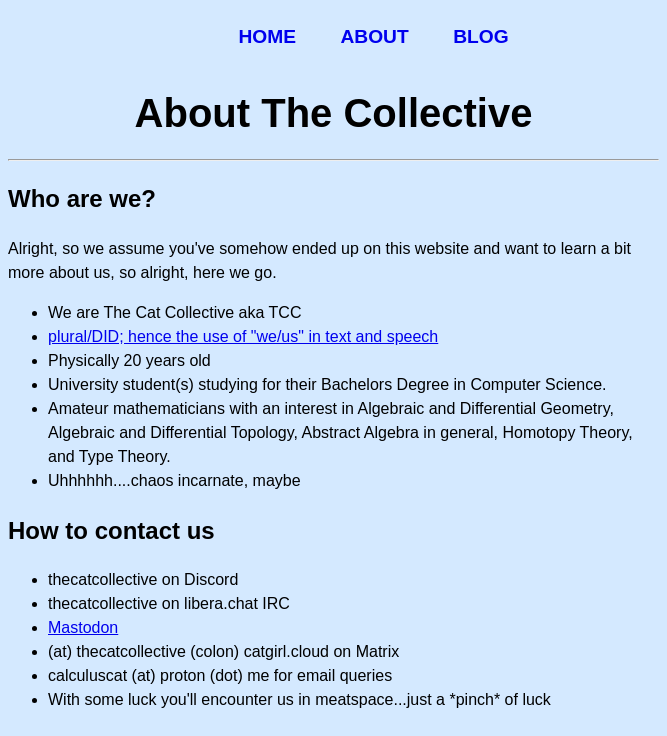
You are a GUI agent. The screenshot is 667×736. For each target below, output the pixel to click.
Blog (480, 36)
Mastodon (83, 627)
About (374, 36)
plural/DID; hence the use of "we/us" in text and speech (243, 336)
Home (267, 36)
